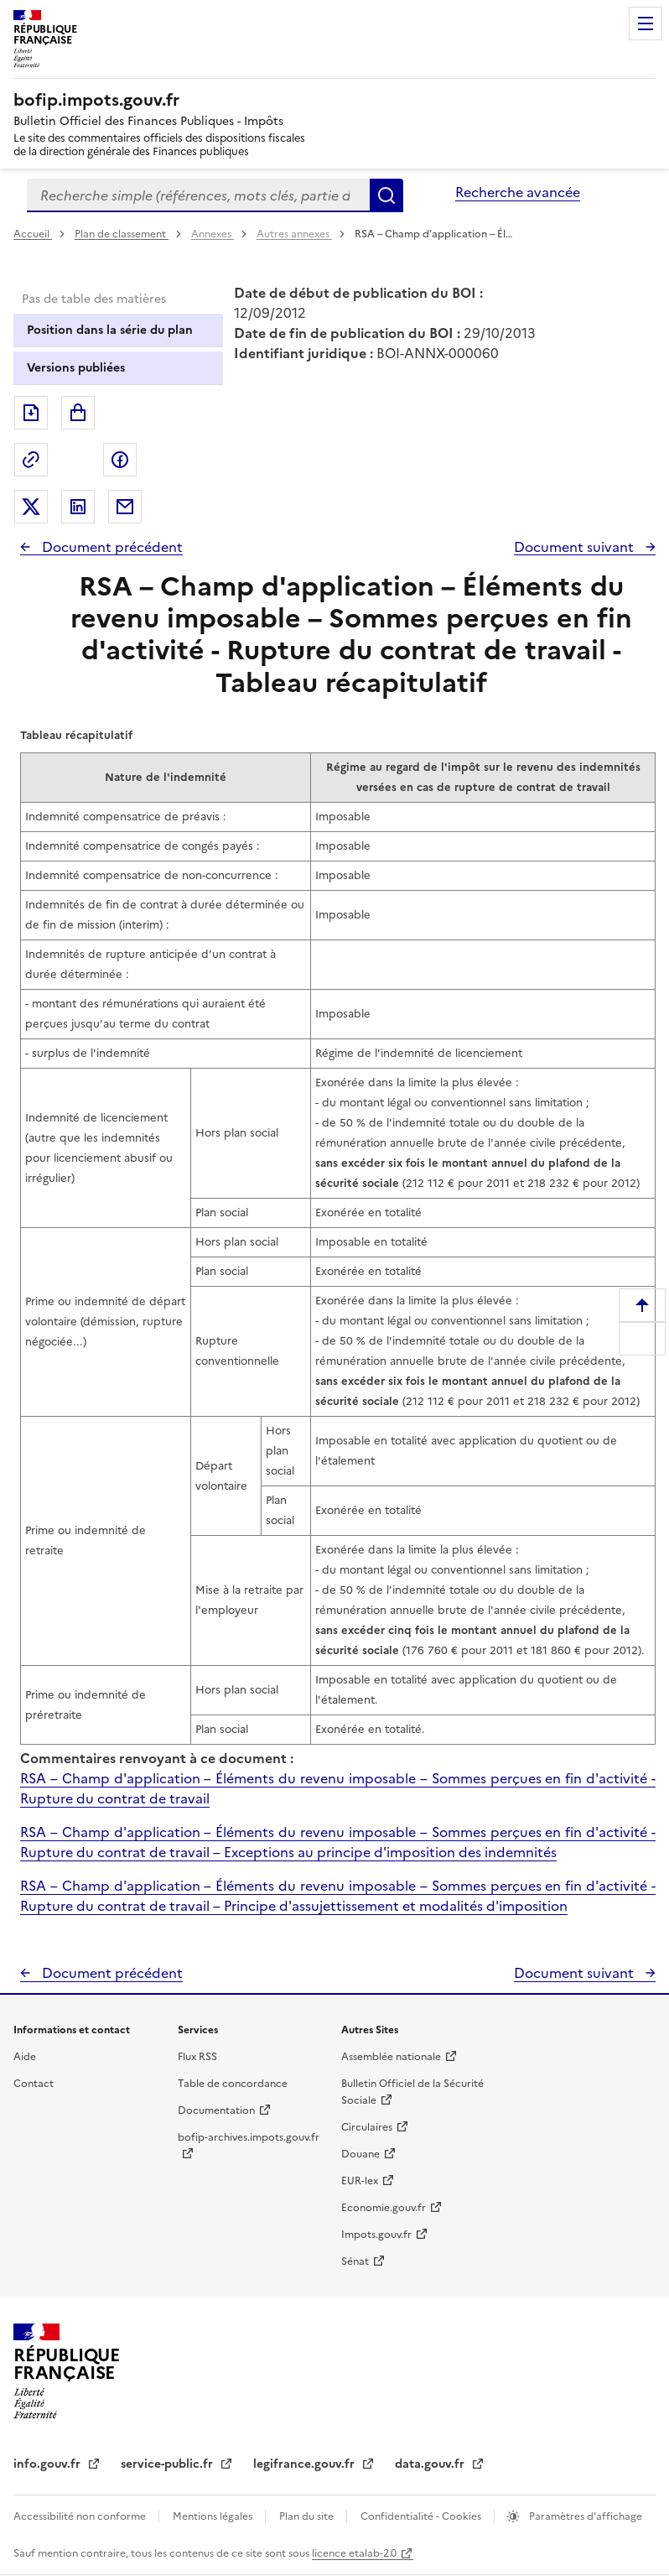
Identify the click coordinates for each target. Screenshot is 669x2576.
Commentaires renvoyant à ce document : (156, 1758)
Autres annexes (294, 234)
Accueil (32, 234)
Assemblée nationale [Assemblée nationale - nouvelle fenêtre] (391, 2056)
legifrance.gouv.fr (305, 2464)
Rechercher (386, 195)
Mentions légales (214, 2516)
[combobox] (198, 195)
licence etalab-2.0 (354, 2553)
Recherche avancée (517, 192)
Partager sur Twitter (31, 506)
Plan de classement (122, 234)
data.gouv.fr (431, 2464)
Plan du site (307, 2516)
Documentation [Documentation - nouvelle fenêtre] (216, 2110)
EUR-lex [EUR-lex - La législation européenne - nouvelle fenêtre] (359, 2180)
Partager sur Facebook (120, 459)
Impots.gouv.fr (376, 2234)
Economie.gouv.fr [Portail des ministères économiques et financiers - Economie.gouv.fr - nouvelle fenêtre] (383, 2207)
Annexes (212, 234)
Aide (24, 2056)
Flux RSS (197, 2056)
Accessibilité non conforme (80, 2516)
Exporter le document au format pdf (31, 412)
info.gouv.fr (48, 2464)
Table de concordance (233, 2083)
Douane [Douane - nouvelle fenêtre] (360, 2154)
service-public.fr (168, 2464)
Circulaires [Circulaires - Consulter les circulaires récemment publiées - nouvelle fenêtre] (366, 2127)
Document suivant (575, 547)
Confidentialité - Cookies (422, 2516)
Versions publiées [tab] (76, 368)
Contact (33, 2083)
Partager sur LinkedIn (78, 506)
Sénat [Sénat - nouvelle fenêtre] (355, 2261)
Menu (645, 23)
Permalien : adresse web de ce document (31, 459)
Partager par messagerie (125, 506)
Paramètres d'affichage (584, 2516)
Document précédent (111, 547)
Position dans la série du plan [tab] (110, 330)
